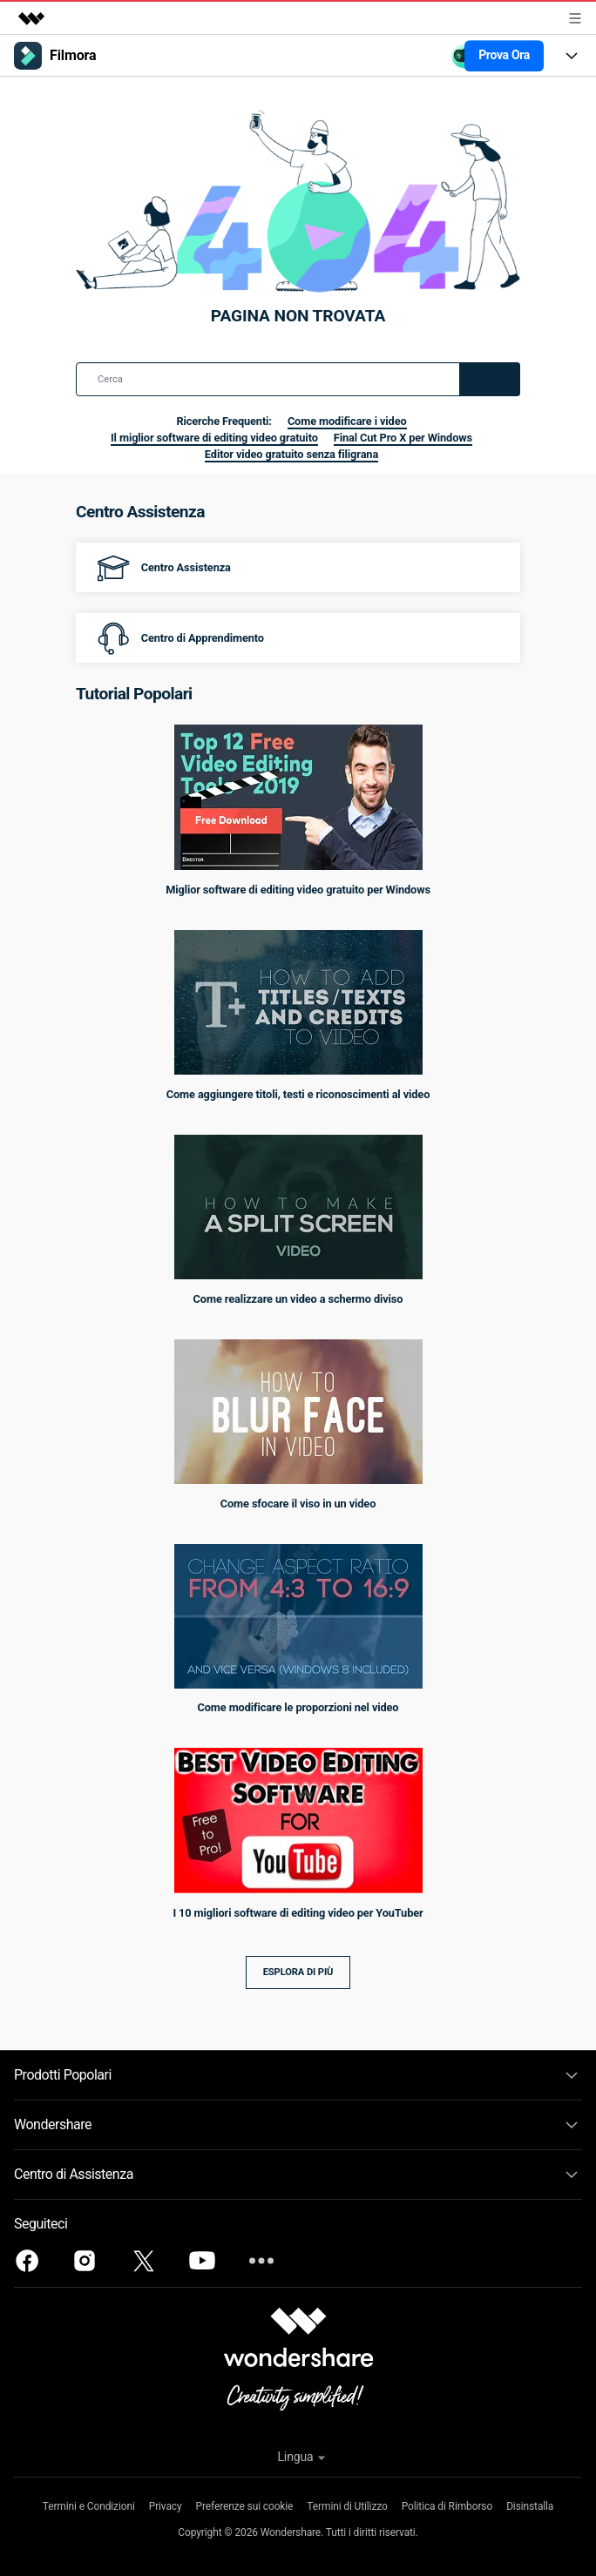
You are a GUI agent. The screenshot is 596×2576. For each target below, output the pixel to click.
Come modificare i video (347, 421)
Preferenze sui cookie (245, 2506)
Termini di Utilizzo (347, 2506)
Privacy (165, 2506)
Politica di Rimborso (447, 2506)
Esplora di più (298, 1972)
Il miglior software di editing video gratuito (214, 437)
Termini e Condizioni (89, 2506)
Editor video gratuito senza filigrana (291, 454)
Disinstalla (529, 2506)
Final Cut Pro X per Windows (403, 437)
